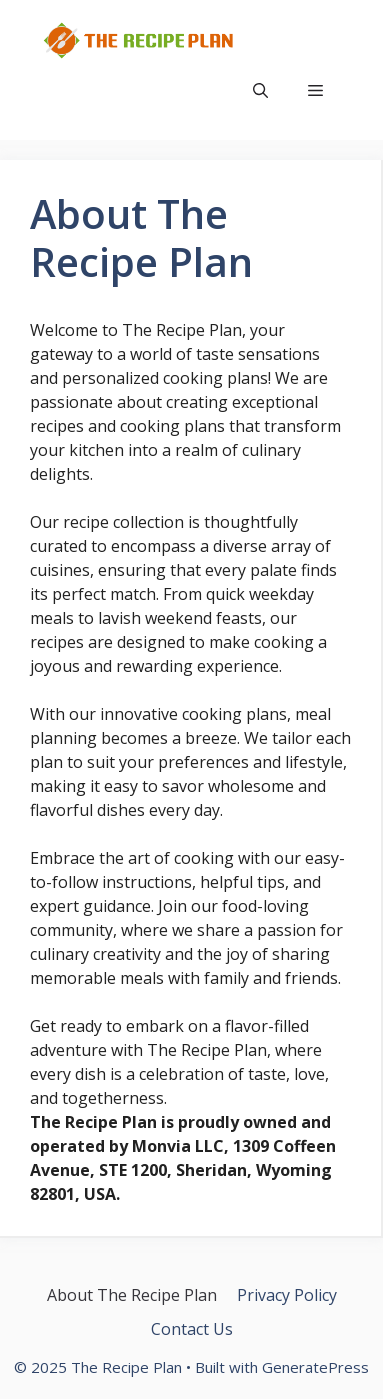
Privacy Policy (287, 1295)
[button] (260, 90)
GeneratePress (315, 1367)
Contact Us (192, 1329)
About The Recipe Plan (132, 1295)
